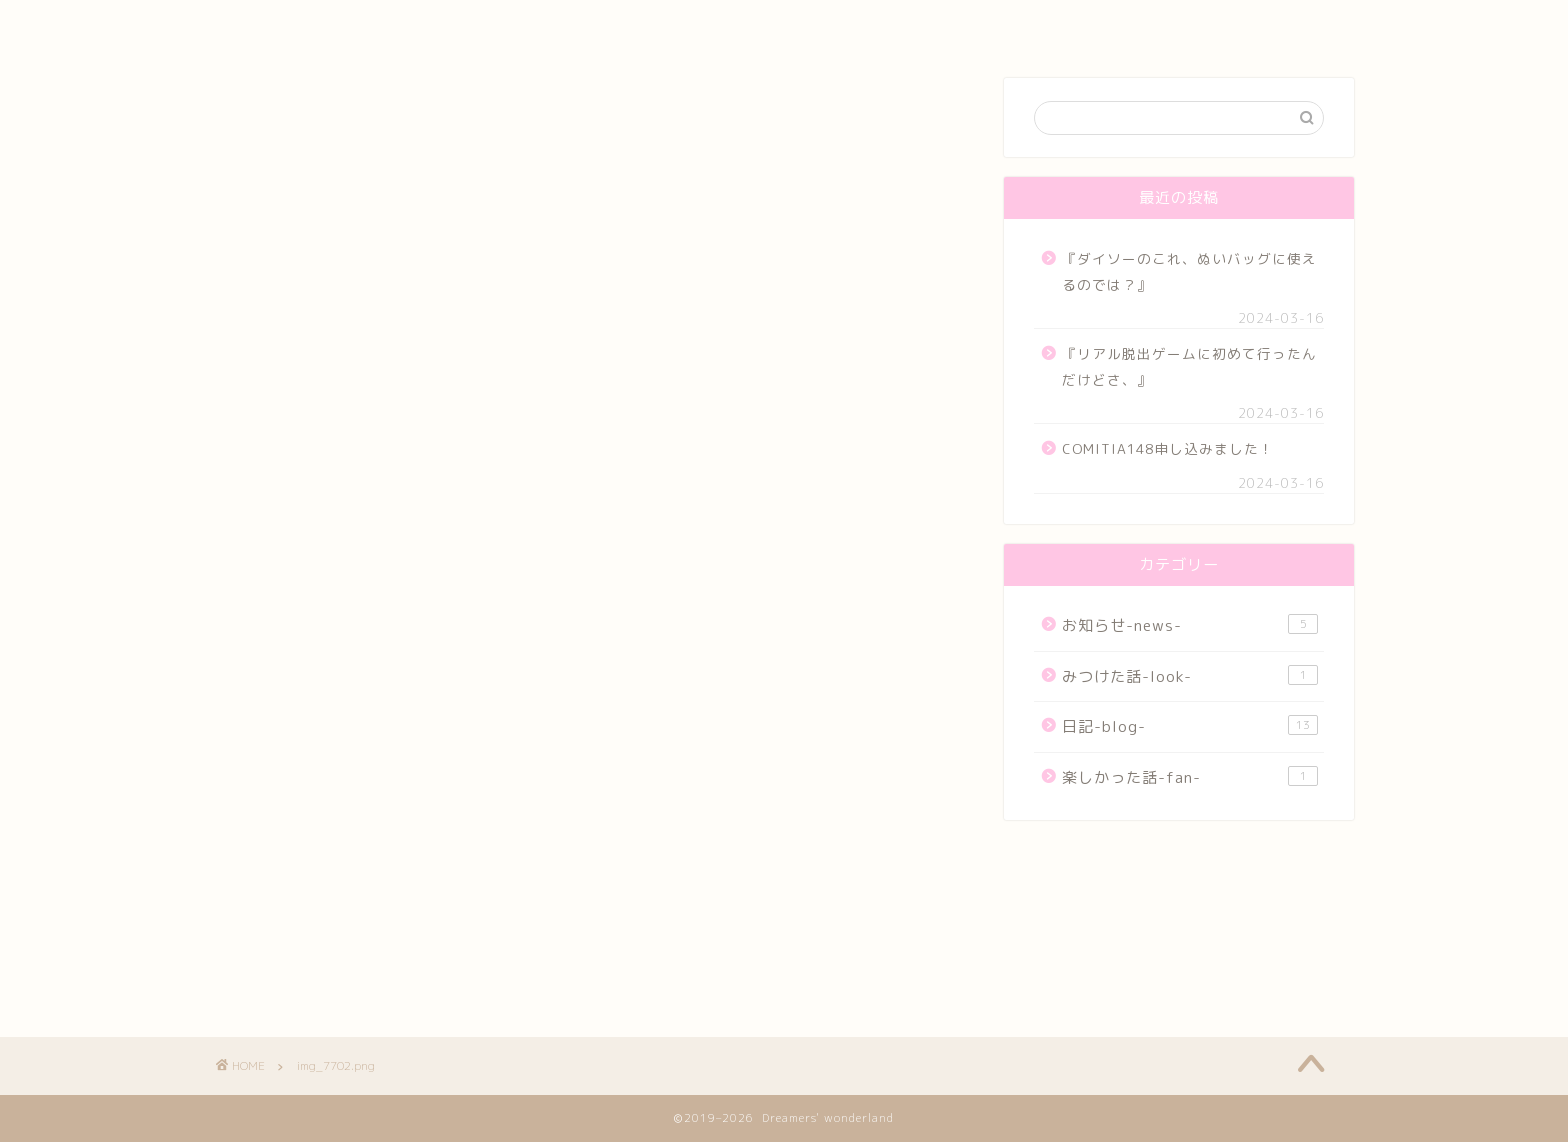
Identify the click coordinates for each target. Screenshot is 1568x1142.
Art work (692, 24)
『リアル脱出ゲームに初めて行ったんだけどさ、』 (1189, 366)
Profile (501, 24)
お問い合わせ (1067, 24)
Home (310, 24)
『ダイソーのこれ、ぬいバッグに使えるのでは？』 (1189, 271)
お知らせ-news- (1190, 625)
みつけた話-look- (1190, 676)
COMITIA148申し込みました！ (1168, 448)
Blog (881, 24)
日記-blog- (1190, 726)
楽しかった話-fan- (1190, 777)
